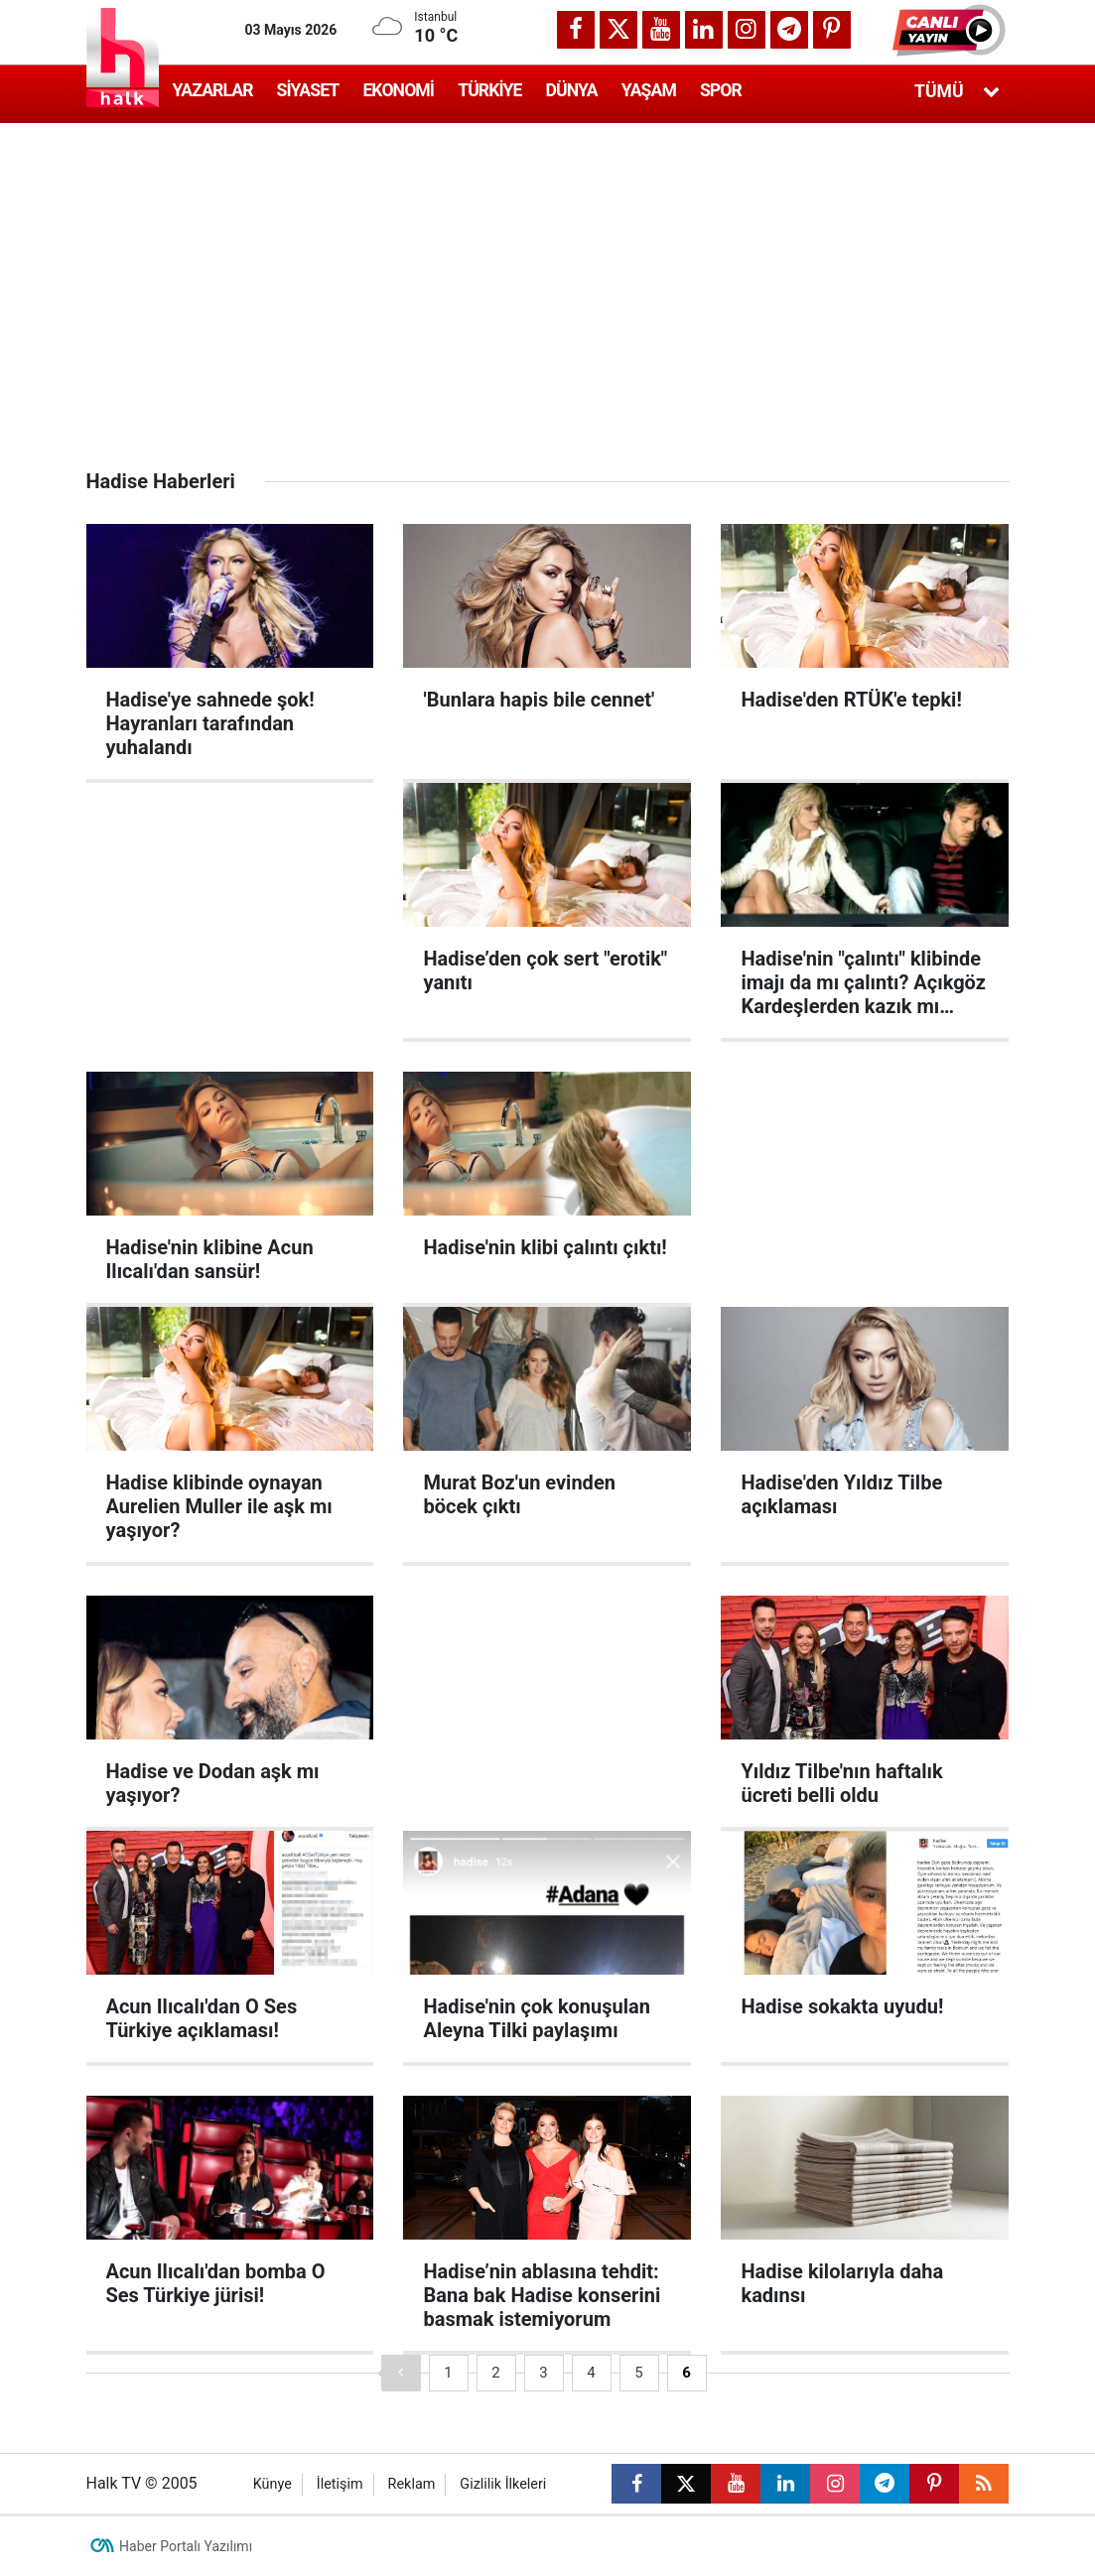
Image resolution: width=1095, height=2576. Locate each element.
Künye (272, 2484)
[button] (951, 30)
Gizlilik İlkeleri (503, 2484)
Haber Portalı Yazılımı (185, 2546)
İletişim (340, 2484)
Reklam (412, 2484)
